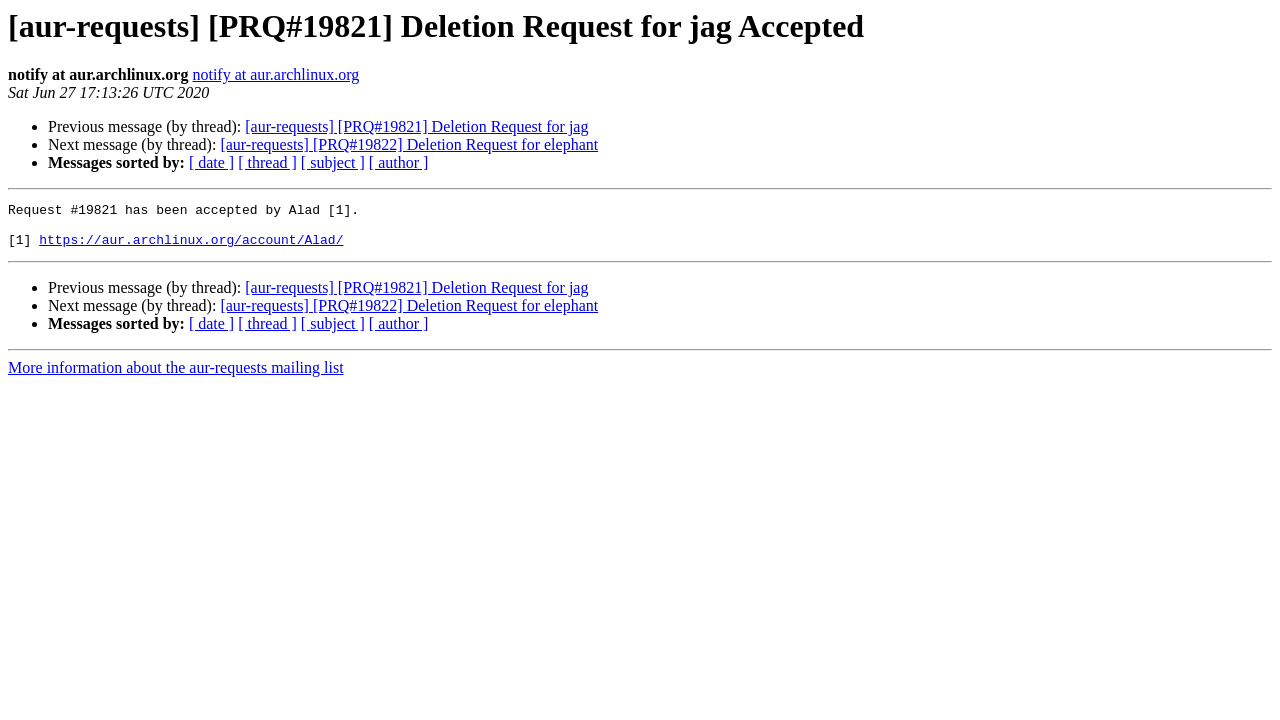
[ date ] (211, 162)
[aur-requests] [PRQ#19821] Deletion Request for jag (416, 126)
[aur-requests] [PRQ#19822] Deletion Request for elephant (409, 144)
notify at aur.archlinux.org (275, 74)
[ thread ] (267, 162)
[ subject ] (333, 162)
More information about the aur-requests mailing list (176, 376)
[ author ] (399, 162)
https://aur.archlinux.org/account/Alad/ (191, 248)
